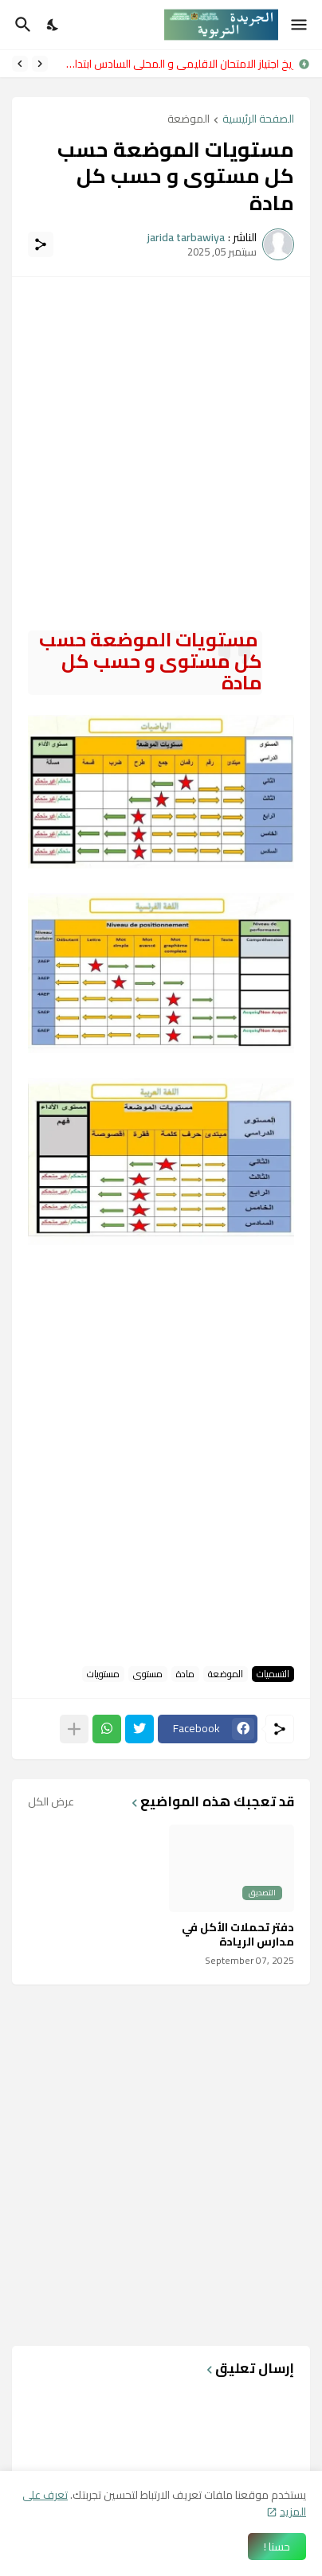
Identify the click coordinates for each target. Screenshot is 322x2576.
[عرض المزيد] (74, 1729)
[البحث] (21, 24)
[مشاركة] (40, 244)
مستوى (148, 1674)
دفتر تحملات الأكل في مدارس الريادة (238, 1934)
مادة (185, 1674)
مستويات (103, 1674)
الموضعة (188, 120)
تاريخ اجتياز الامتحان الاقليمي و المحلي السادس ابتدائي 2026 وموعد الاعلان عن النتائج (174, 64)
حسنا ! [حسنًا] (277, 2546)
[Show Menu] (300, 24)
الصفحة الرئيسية (258, 120)
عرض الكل (51, 1801)
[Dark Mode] (53, 24)
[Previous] (40, 64)
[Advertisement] (161, 454)
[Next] (20, 64)
